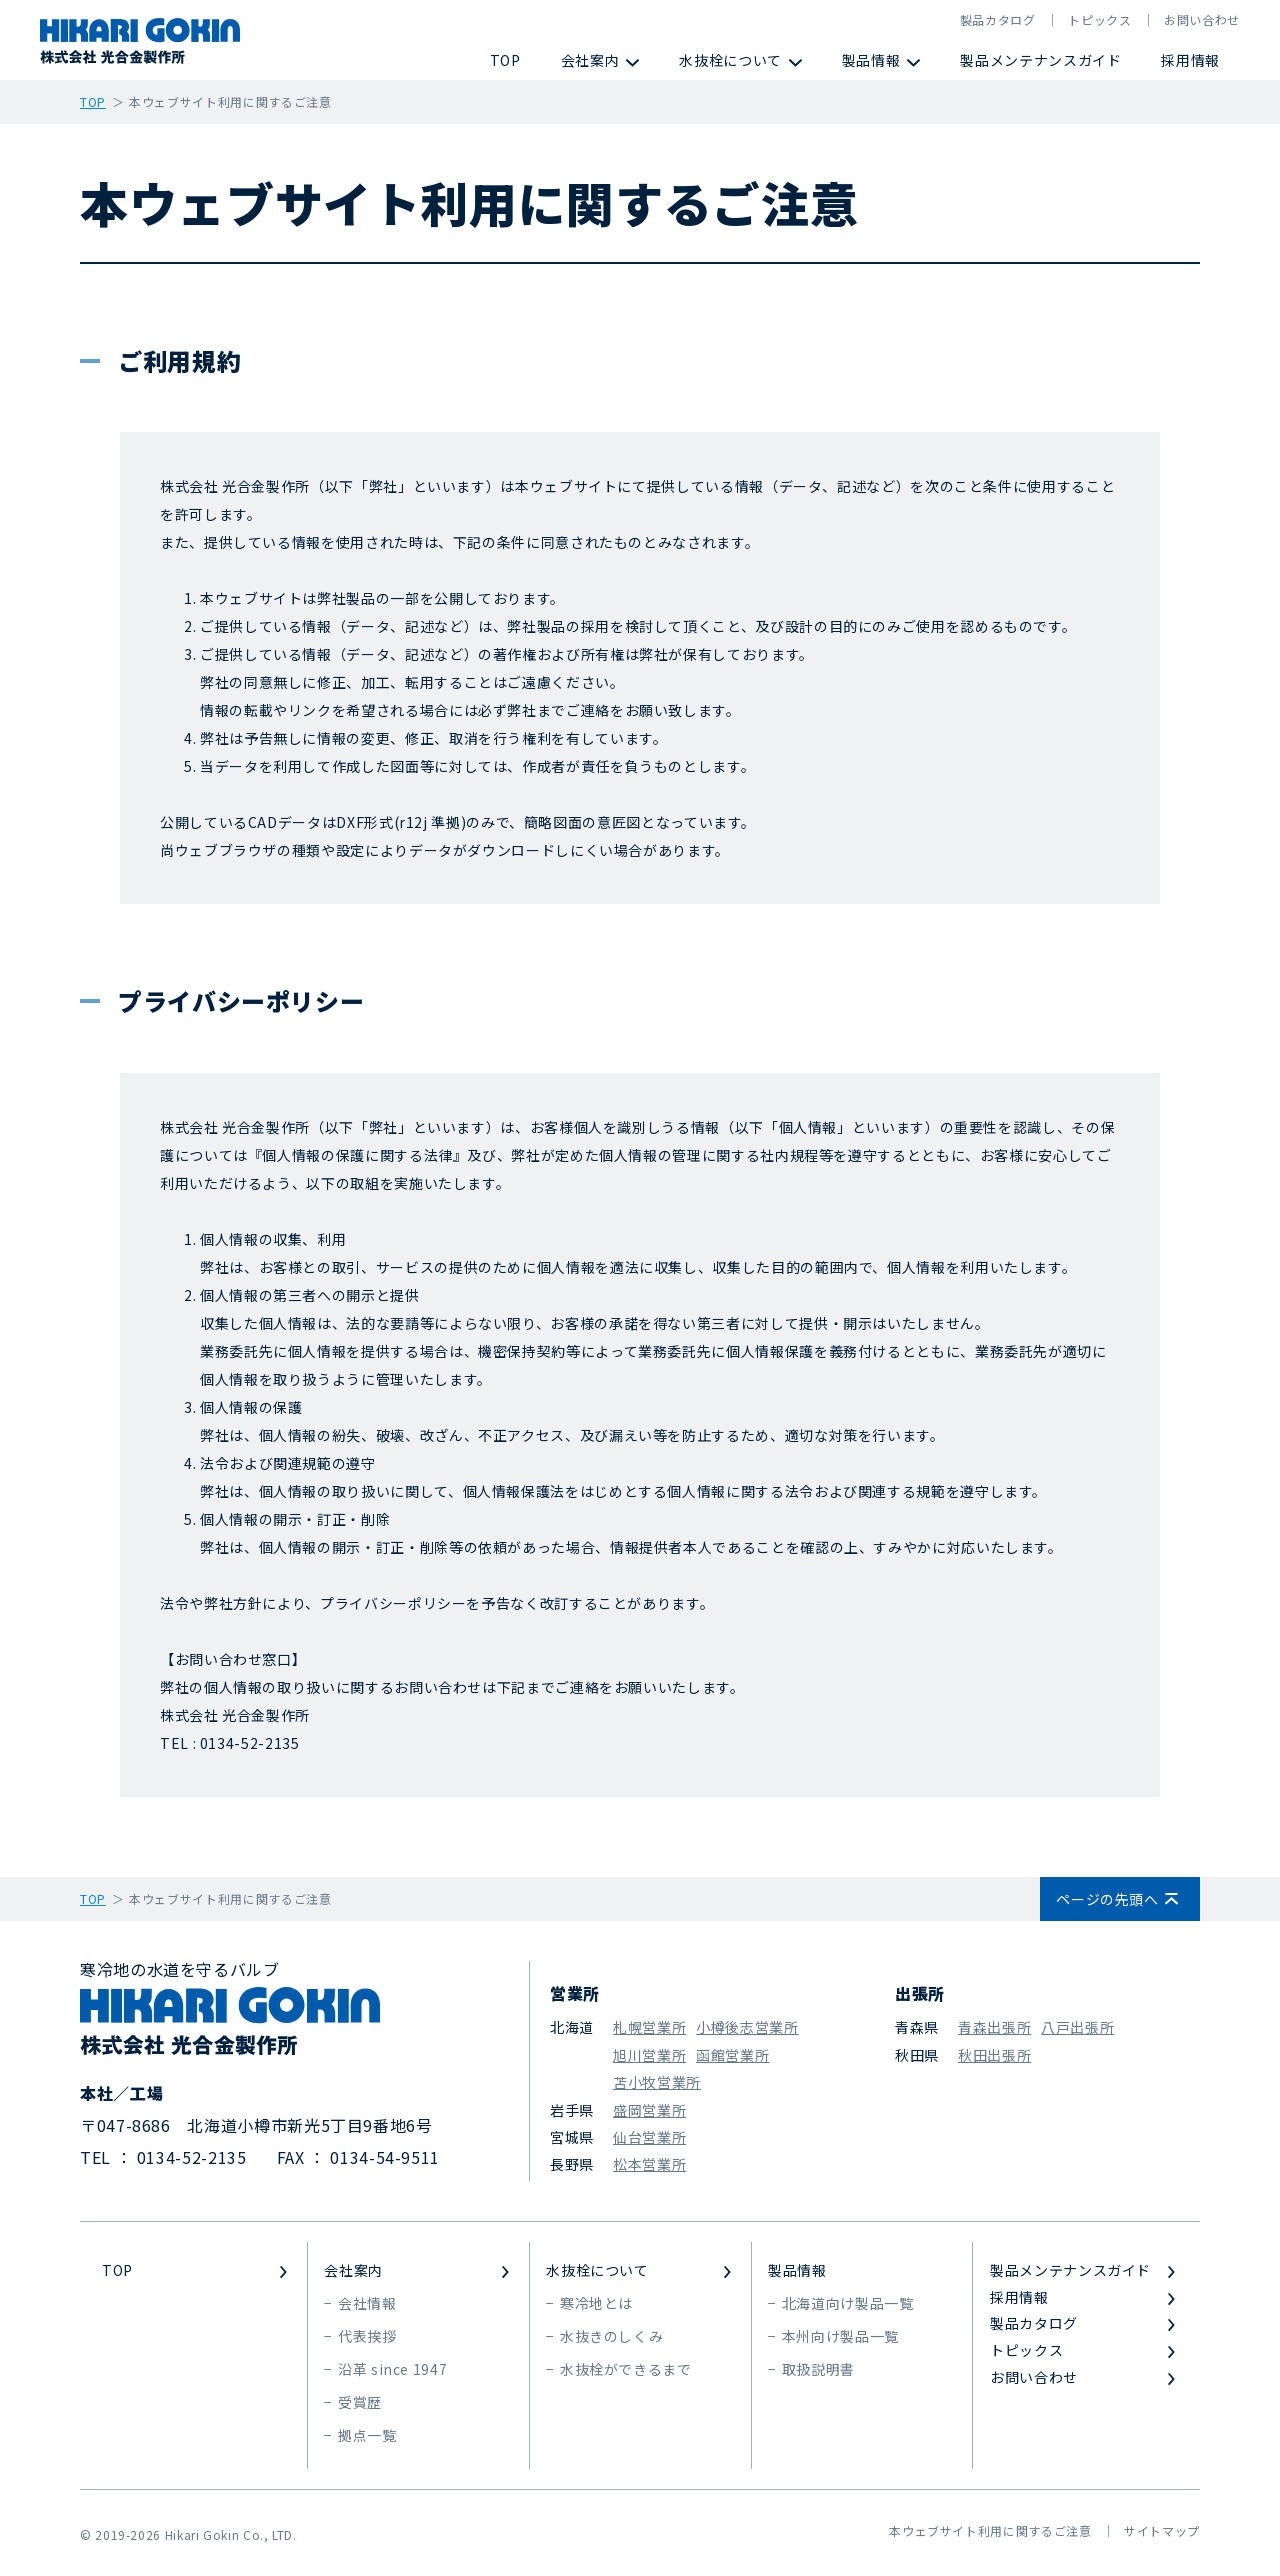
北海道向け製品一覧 (848, 2303)
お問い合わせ (1202, 19)
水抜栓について (730, 60)
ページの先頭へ (1107, 1899)
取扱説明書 (818, 2369)
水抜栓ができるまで (626, 2369)
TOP (505, 60)
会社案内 (590, 60)
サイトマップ (1162, 2530)
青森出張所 (994, 2027)
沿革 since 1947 (392, 2369)
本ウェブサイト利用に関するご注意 (990, 2530)
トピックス (1099, 19)
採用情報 (1190, 60)
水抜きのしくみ (611, 2336)
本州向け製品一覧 (840, 2336)
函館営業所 (732, 2055)
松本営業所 (649, 2164)
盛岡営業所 (649, 2110)
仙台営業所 (649, 2137)
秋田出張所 (994, 2055)
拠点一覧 (367, 2435)
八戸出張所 (1077, 2027)
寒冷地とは (596, 2303)
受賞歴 (360, 2402)
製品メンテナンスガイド (1040, 60)
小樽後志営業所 (747, 2027)
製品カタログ (998, 19)
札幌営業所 (649, 2027)
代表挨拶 (367, 2336)
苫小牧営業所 (657, 2082)
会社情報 (367, 2303)
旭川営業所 (649, 2055)
